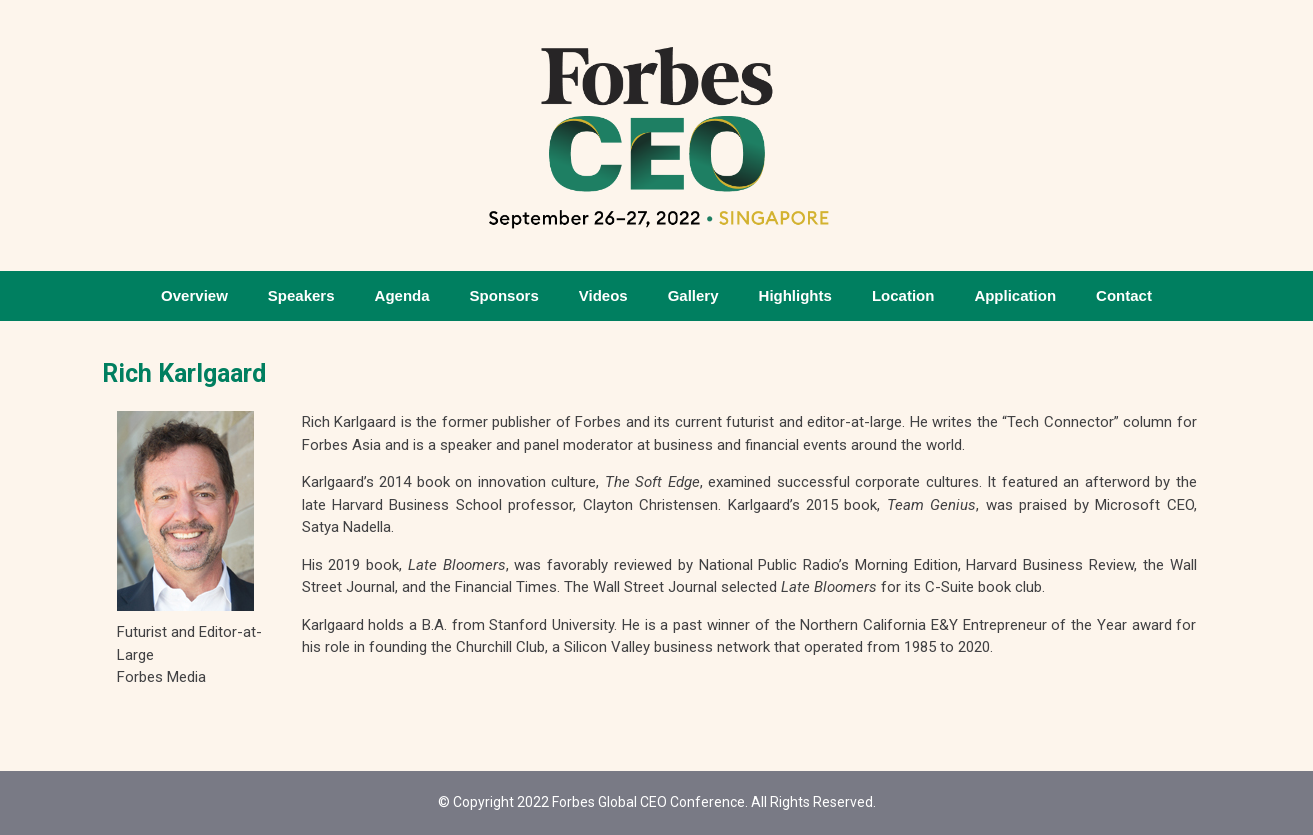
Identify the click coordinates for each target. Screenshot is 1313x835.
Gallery (693, 295)
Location (903, 295)
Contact (1124, 295)
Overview (194, 295)
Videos (603, 295)
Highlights (795, 295)
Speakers (301, 295)
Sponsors (504, 295)
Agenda (402, 295)
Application (1015, 295)
